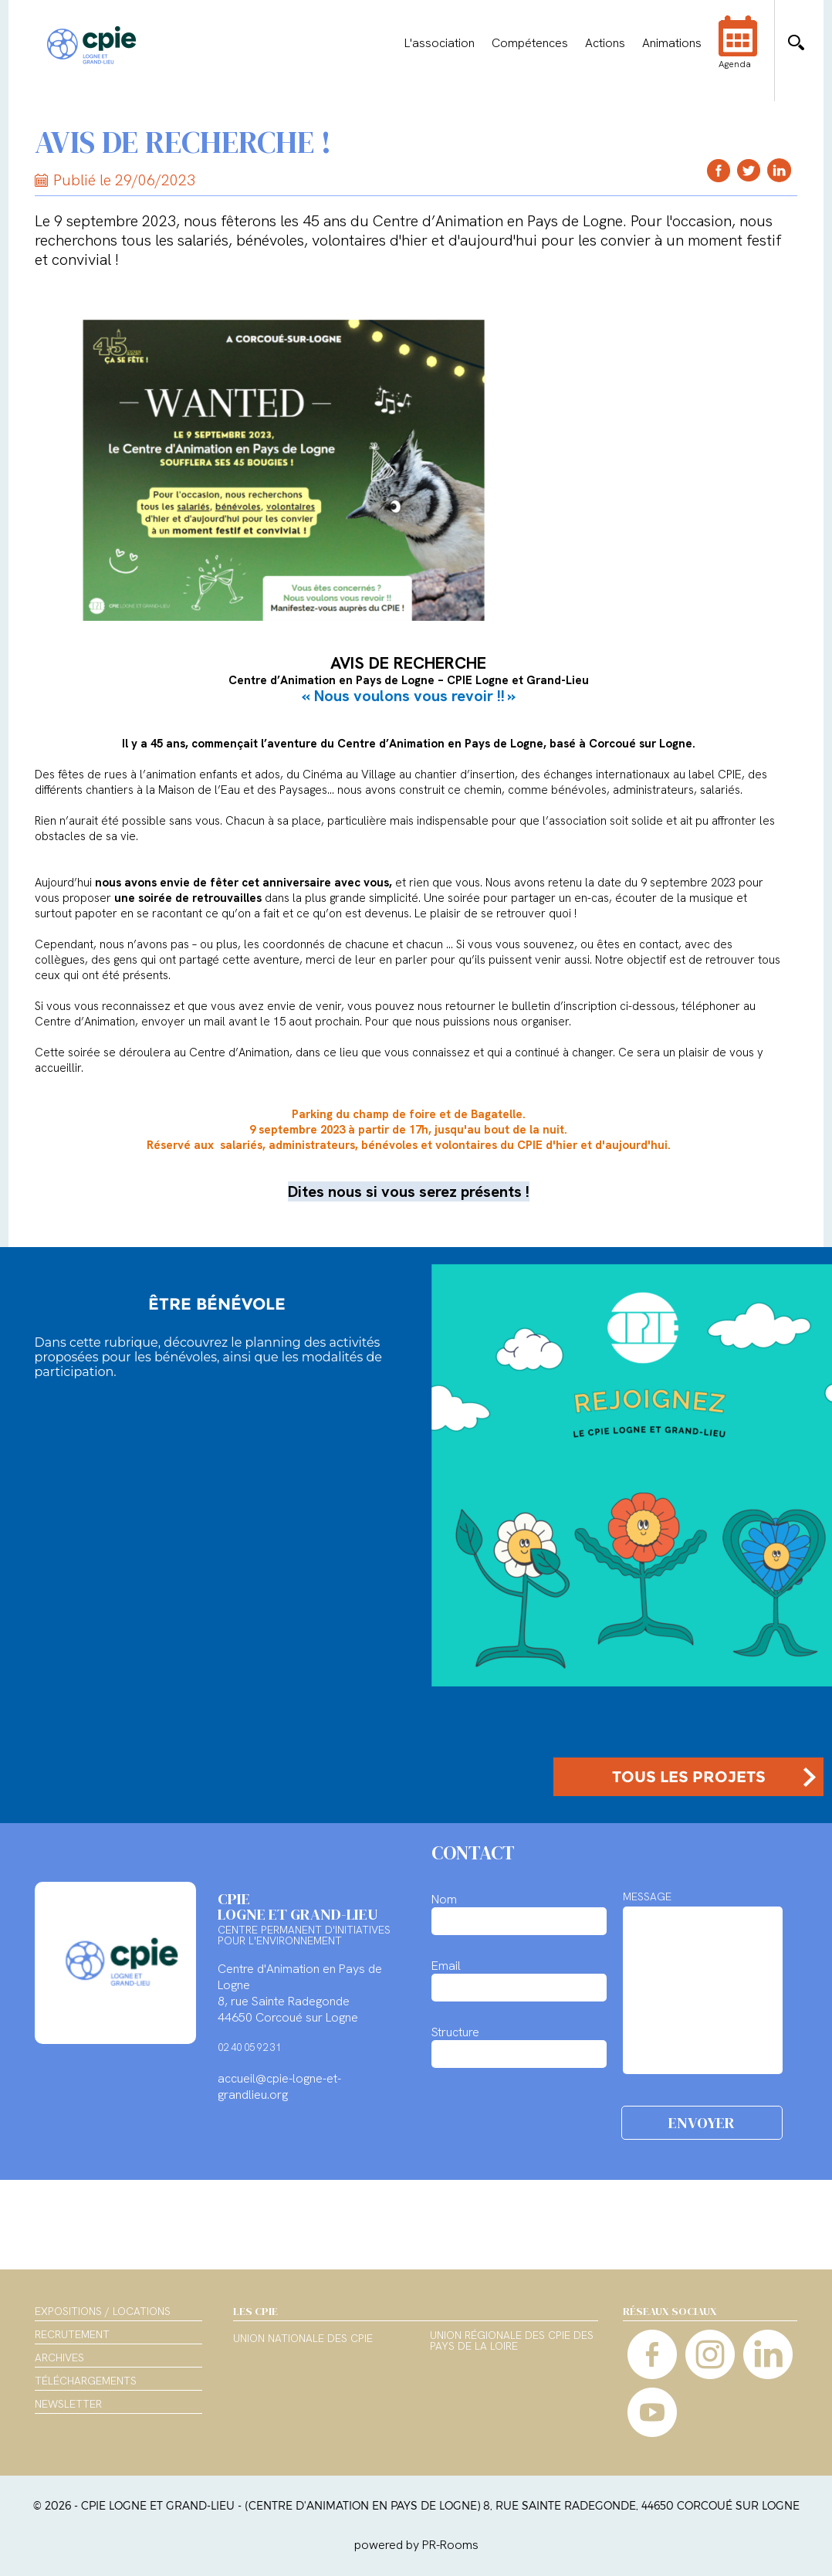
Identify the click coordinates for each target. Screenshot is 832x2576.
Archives (59, 2357)
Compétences (530, 43)
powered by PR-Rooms (416, 2545)
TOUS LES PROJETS (689, 1777)
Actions (605, 43)
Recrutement (72, 2334)
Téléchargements (86, 2380)
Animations (672, 43)
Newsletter (68, 2403)
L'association (439, 43)
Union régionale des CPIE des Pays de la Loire (512, 2341)
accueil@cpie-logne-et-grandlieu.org (279, 2086)
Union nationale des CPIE (303, 2339)
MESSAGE (647, 1896)
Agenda (738, 52)
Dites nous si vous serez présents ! (408, 1191)
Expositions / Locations (103, 2311)
